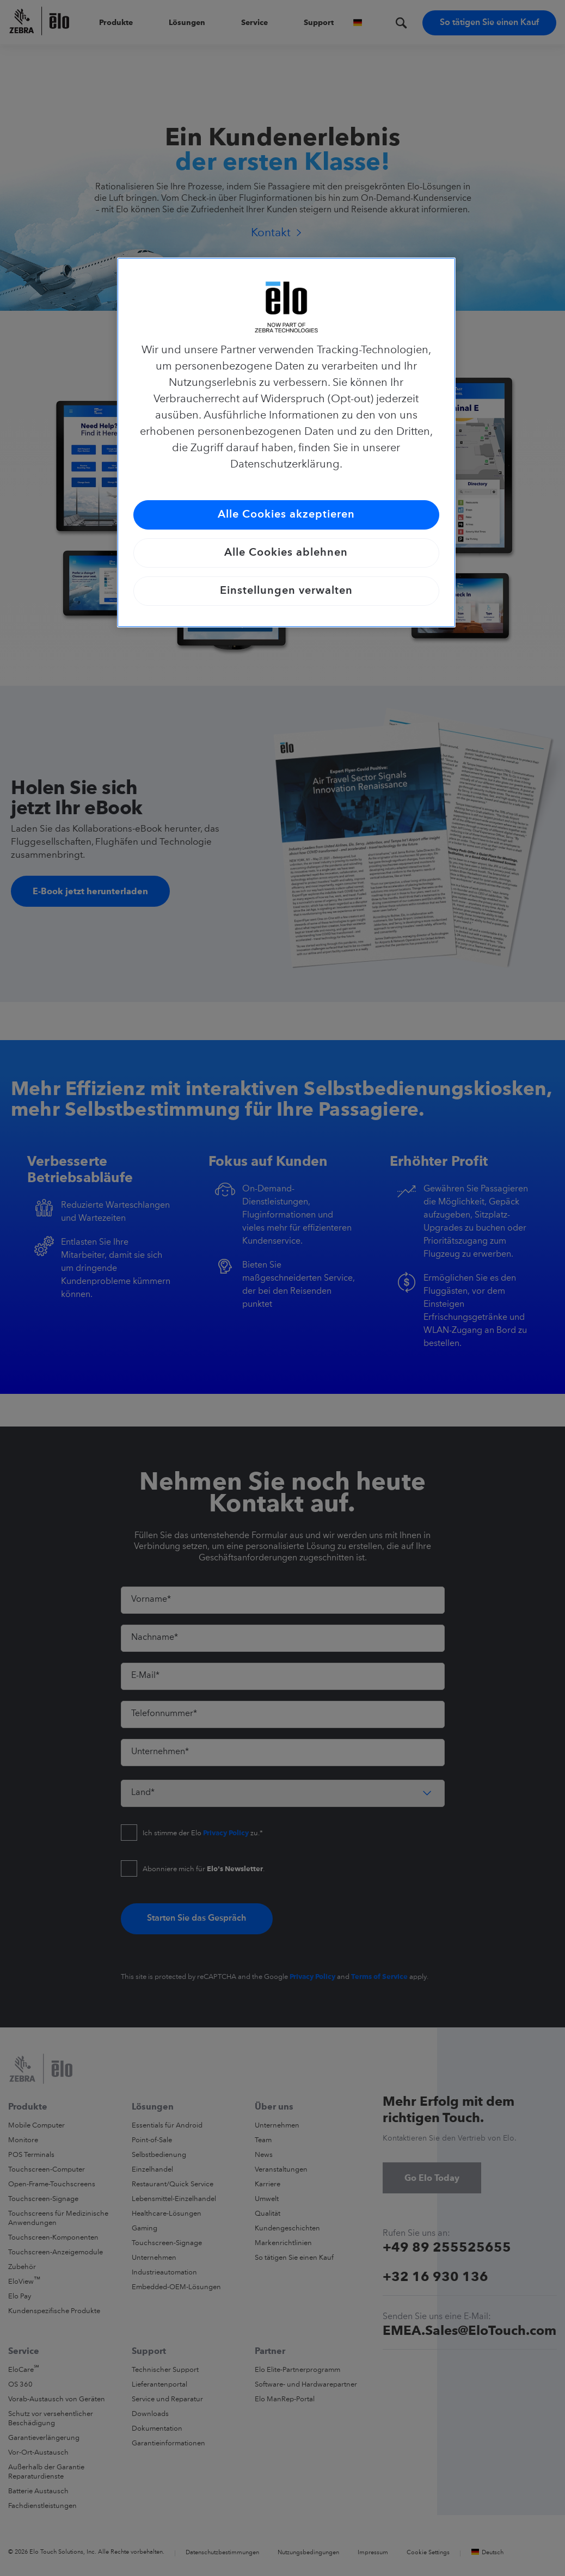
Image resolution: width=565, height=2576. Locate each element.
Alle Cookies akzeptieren (286, 514)
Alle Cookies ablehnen (286, 553)
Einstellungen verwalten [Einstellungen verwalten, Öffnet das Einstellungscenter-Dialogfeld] (286, 591)
